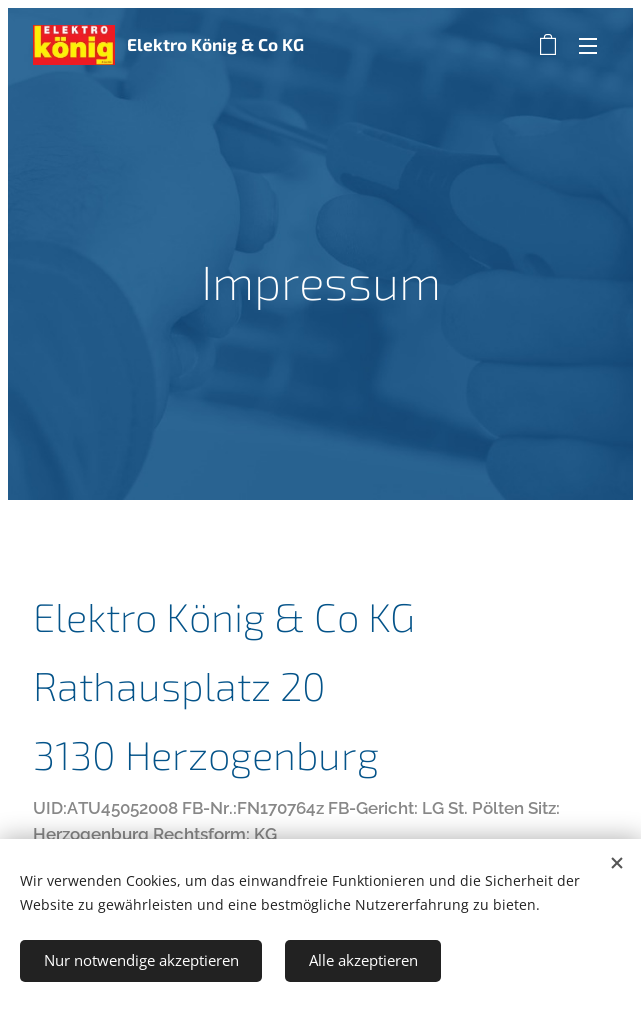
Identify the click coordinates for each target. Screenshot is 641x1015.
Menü (588, 46)
